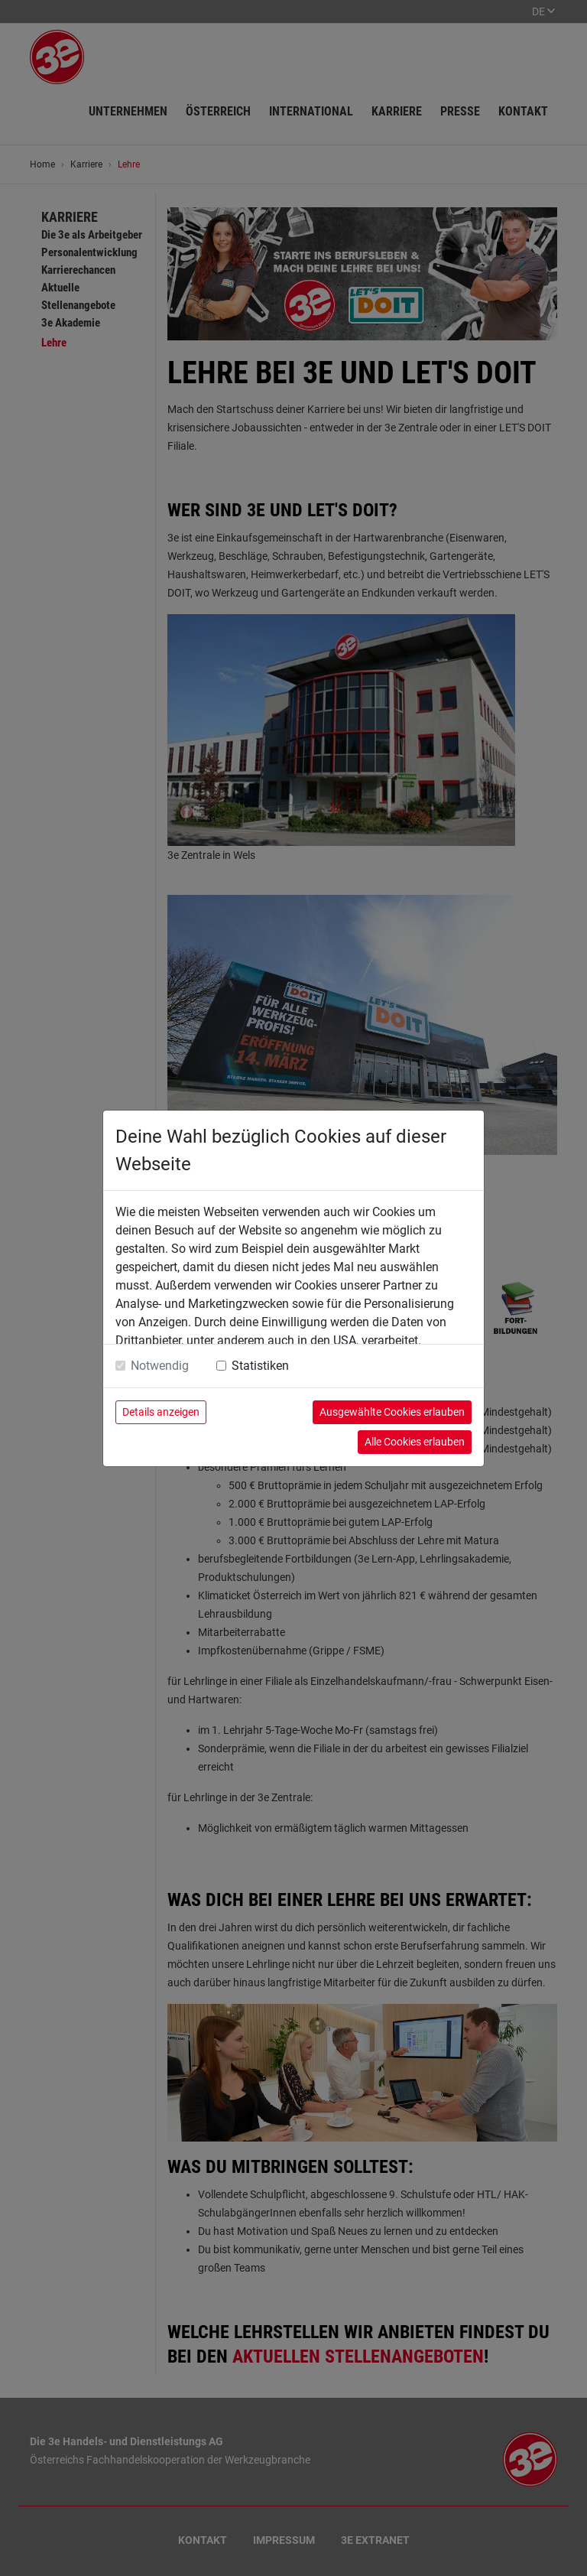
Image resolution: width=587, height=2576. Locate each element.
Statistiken (260, 1365)
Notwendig (160, 1365)
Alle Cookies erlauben (415, 1442)
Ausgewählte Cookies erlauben (392, 1412)
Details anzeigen (160, 1412)
